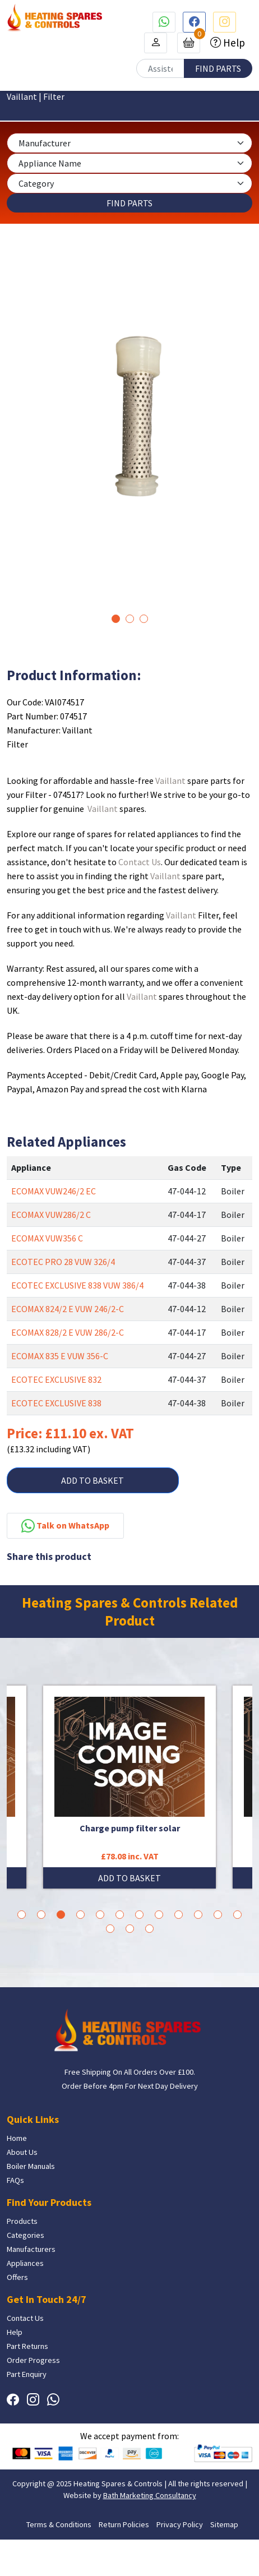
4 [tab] (80, 1914)
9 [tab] (178, 1914)
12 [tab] (237, 1914)
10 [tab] (198, 1914)
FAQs (15, 2180)
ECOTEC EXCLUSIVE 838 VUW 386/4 (77, 1285)
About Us (22, 2152)
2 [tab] (130, 619)
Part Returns (27, 2346)
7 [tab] (139, 1914)
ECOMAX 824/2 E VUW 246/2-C (67, 1308)
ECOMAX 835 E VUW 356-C (59, 1355)
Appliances (25, 2263)
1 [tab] (116, 619)
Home (17, 2138)
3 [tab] (144, 619)
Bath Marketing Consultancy (149, 2495)
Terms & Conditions (58, 2524)
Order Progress (33, 2360)
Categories (25, 2235)
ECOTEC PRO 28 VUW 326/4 (63, 1261)
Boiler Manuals (31, 2166)
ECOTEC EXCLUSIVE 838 (56, 1403)
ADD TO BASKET (92, 1480)
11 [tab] (218, 1914)
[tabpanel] (129, 432)
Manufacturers (31, 2249)
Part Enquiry (27, 2374)
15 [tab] (149, 1928)
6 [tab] (119, 1914)
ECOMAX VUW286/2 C (51, 1214)
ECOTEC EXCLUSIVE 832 (56, 1379)
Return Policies (124, 2524)
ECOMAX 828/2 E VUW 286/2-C (67, 1332)
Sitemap (224, 2524)
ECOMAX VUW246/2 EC (53, 1191)
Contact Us (139, 861)
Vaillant (170, 780)
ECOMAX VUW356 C (47, 1238)
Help (233, 42)
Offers (17, 2277)
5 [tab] (100, 1914)
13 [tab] (110, 1928)
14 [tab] (130, 1928)
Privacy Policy (179, 2524)
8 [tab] (159, 1914)
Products (22, 2221)
